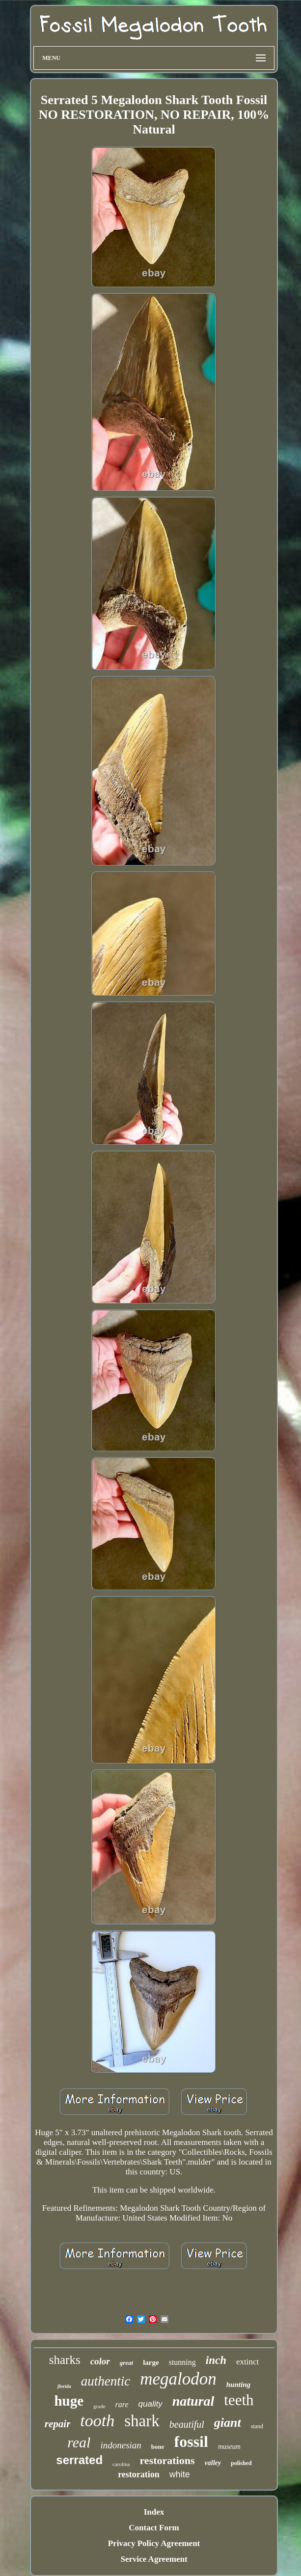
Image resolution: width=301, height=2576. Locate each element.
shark (141, 2421)
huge (68, 2401)
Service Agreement (153, 2559)
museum (229, 2446)
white (179, 2474)
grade (99, 2406)
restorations (167, 2460)
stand (257, 2426)
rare (122, 2404)
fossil (191, 2441)
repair (58, 2424)
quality (150, 2404)
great (126, 2362)
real (78, 2442)
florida (64, 2386)
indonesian (120, 2445)
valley (213, 2463)
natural (193, 2401)
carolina (121, 2464)
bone (157, 2446)
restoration (139, 2474)
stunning (182, 2362)
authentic (105, 2381)
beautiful (186, 2424)
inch (216, 2360)
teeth (238, 2400)
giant (227, 2422)
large (151, 2362)
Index (154, 2512)
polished (241, 2463)
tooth (97, 2421)
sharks (65, 2359)
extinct (247, 2361)
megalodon (178, 2378)
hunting (238, 2384)
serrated (79, 2460)
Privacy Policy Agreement (154, 2543)
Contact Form (154, 2527)
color (100, 2361)
